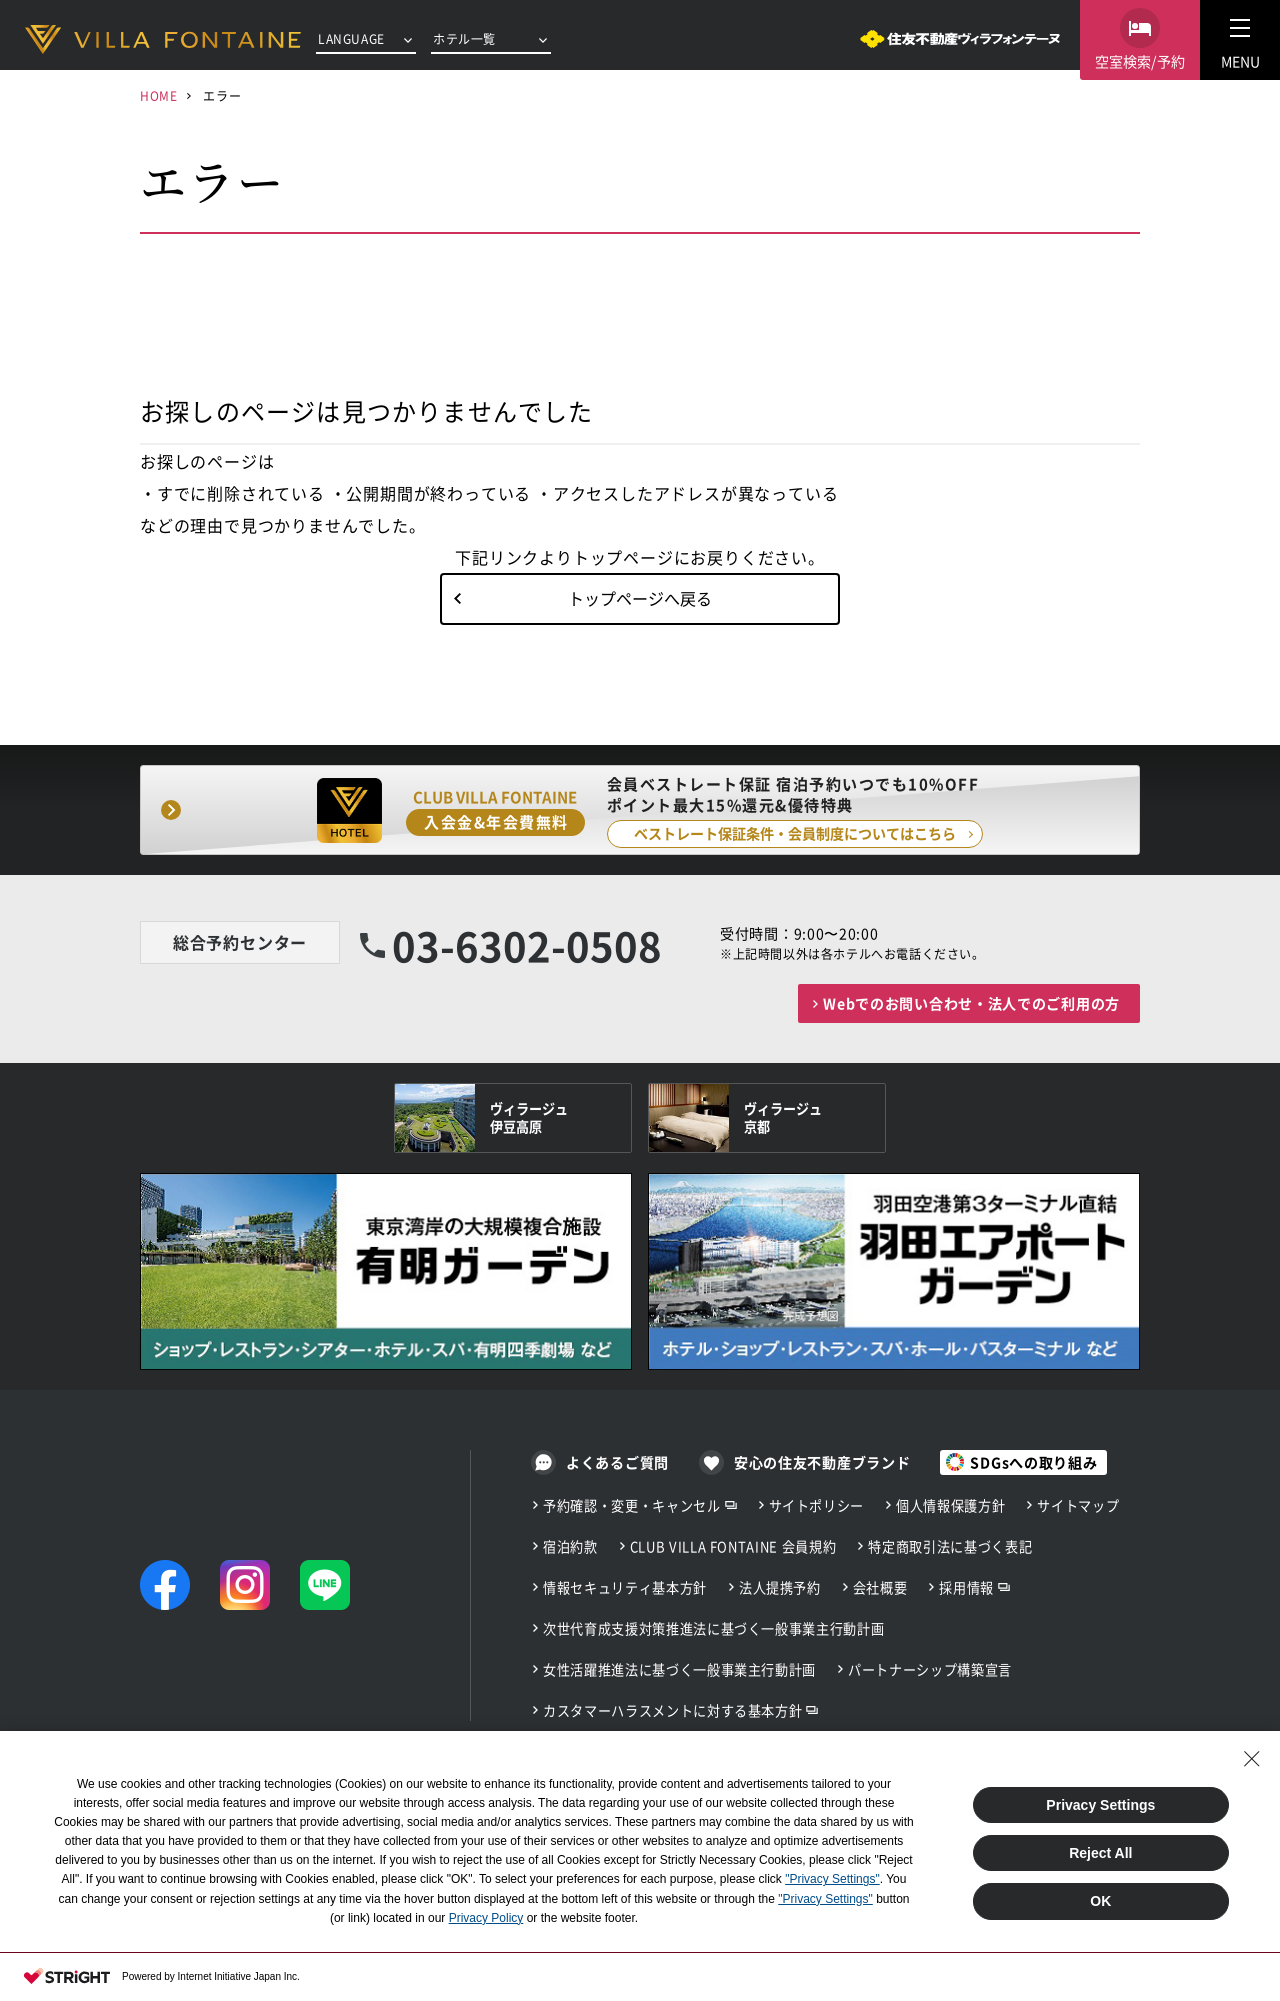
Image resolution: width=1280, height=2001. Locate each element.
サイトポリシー (817, 1505)
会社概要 (880, 1587)
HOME (158, 95)
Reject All (1100, 1853)
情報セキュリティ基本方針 (625, 1587)
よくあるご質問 (617, 1462)
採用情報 (966, 1587)
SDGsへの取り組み (1033, 1462)
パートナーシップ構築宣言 (930, 1669)
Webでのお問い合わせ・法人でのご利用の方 (971, 1003)
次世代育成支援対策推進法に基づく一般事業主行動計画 (713, 1628)
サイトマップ (1078, 1505)
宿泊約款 (570, 1546)
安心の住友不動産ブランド (822, 1462)
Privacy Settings (1100, 1805)
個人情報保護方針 (950, 1505)
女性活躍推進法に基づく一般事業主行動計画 (679, 1669)
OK (1100, 1901)
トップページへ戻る (640, 598)
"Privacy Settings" (832, 1879)
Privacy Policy (486, 1918)
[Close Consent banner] (1252, 1759)
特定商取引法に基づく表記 (950, 1546)
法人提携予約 (780, 1587)
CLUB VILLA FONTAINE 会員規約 (733, 1546)
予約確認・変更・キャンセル (632, 1505)
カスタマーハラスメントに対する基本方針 (672, 1710)
